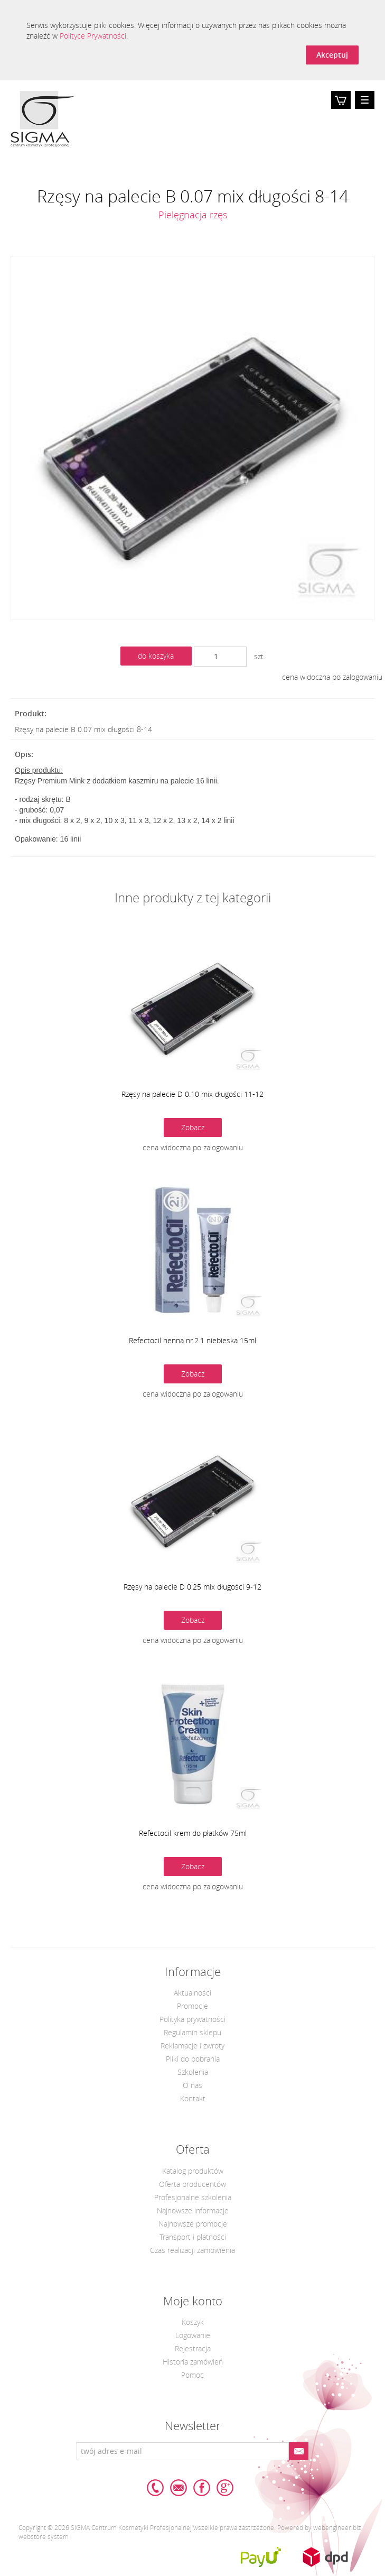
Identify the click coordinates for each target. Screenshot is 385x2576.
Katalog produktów (192, 2171)
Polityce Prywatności (93, 36)
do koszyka (156, 656)
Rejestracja (193, 2348)
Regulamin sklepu (192, 2032)
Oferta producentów (192, 2184)
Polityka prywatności (192, 2019)
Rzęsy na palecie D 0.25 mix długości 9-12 (192, 1587)
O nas (192, 2085)
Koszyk (341, 108)
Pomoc (192, 2375)
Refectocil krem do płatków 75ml (193, 1833)
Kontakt (192, 2098)
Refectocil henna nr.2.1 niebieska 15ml (192, 1340)
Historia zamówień (193, 2362)
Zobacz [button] (192, 1127)
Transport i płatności (192, 2237)
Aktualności (192, 1993)
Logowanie (192, 2335)
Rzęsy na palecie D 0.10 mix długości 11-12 (192, 1094)
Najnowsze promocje (192, 2224)
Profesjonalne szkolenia (192, 2197)
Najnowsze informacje (193, 2210)
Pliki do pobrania (193, 2059)
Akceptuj (332, 55)
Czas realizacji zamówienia (192, 2250)
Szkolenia (192, 2072)
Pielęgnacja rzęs (192, 214)
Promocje (192, 2006)
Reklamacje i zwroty (192, 2046)
